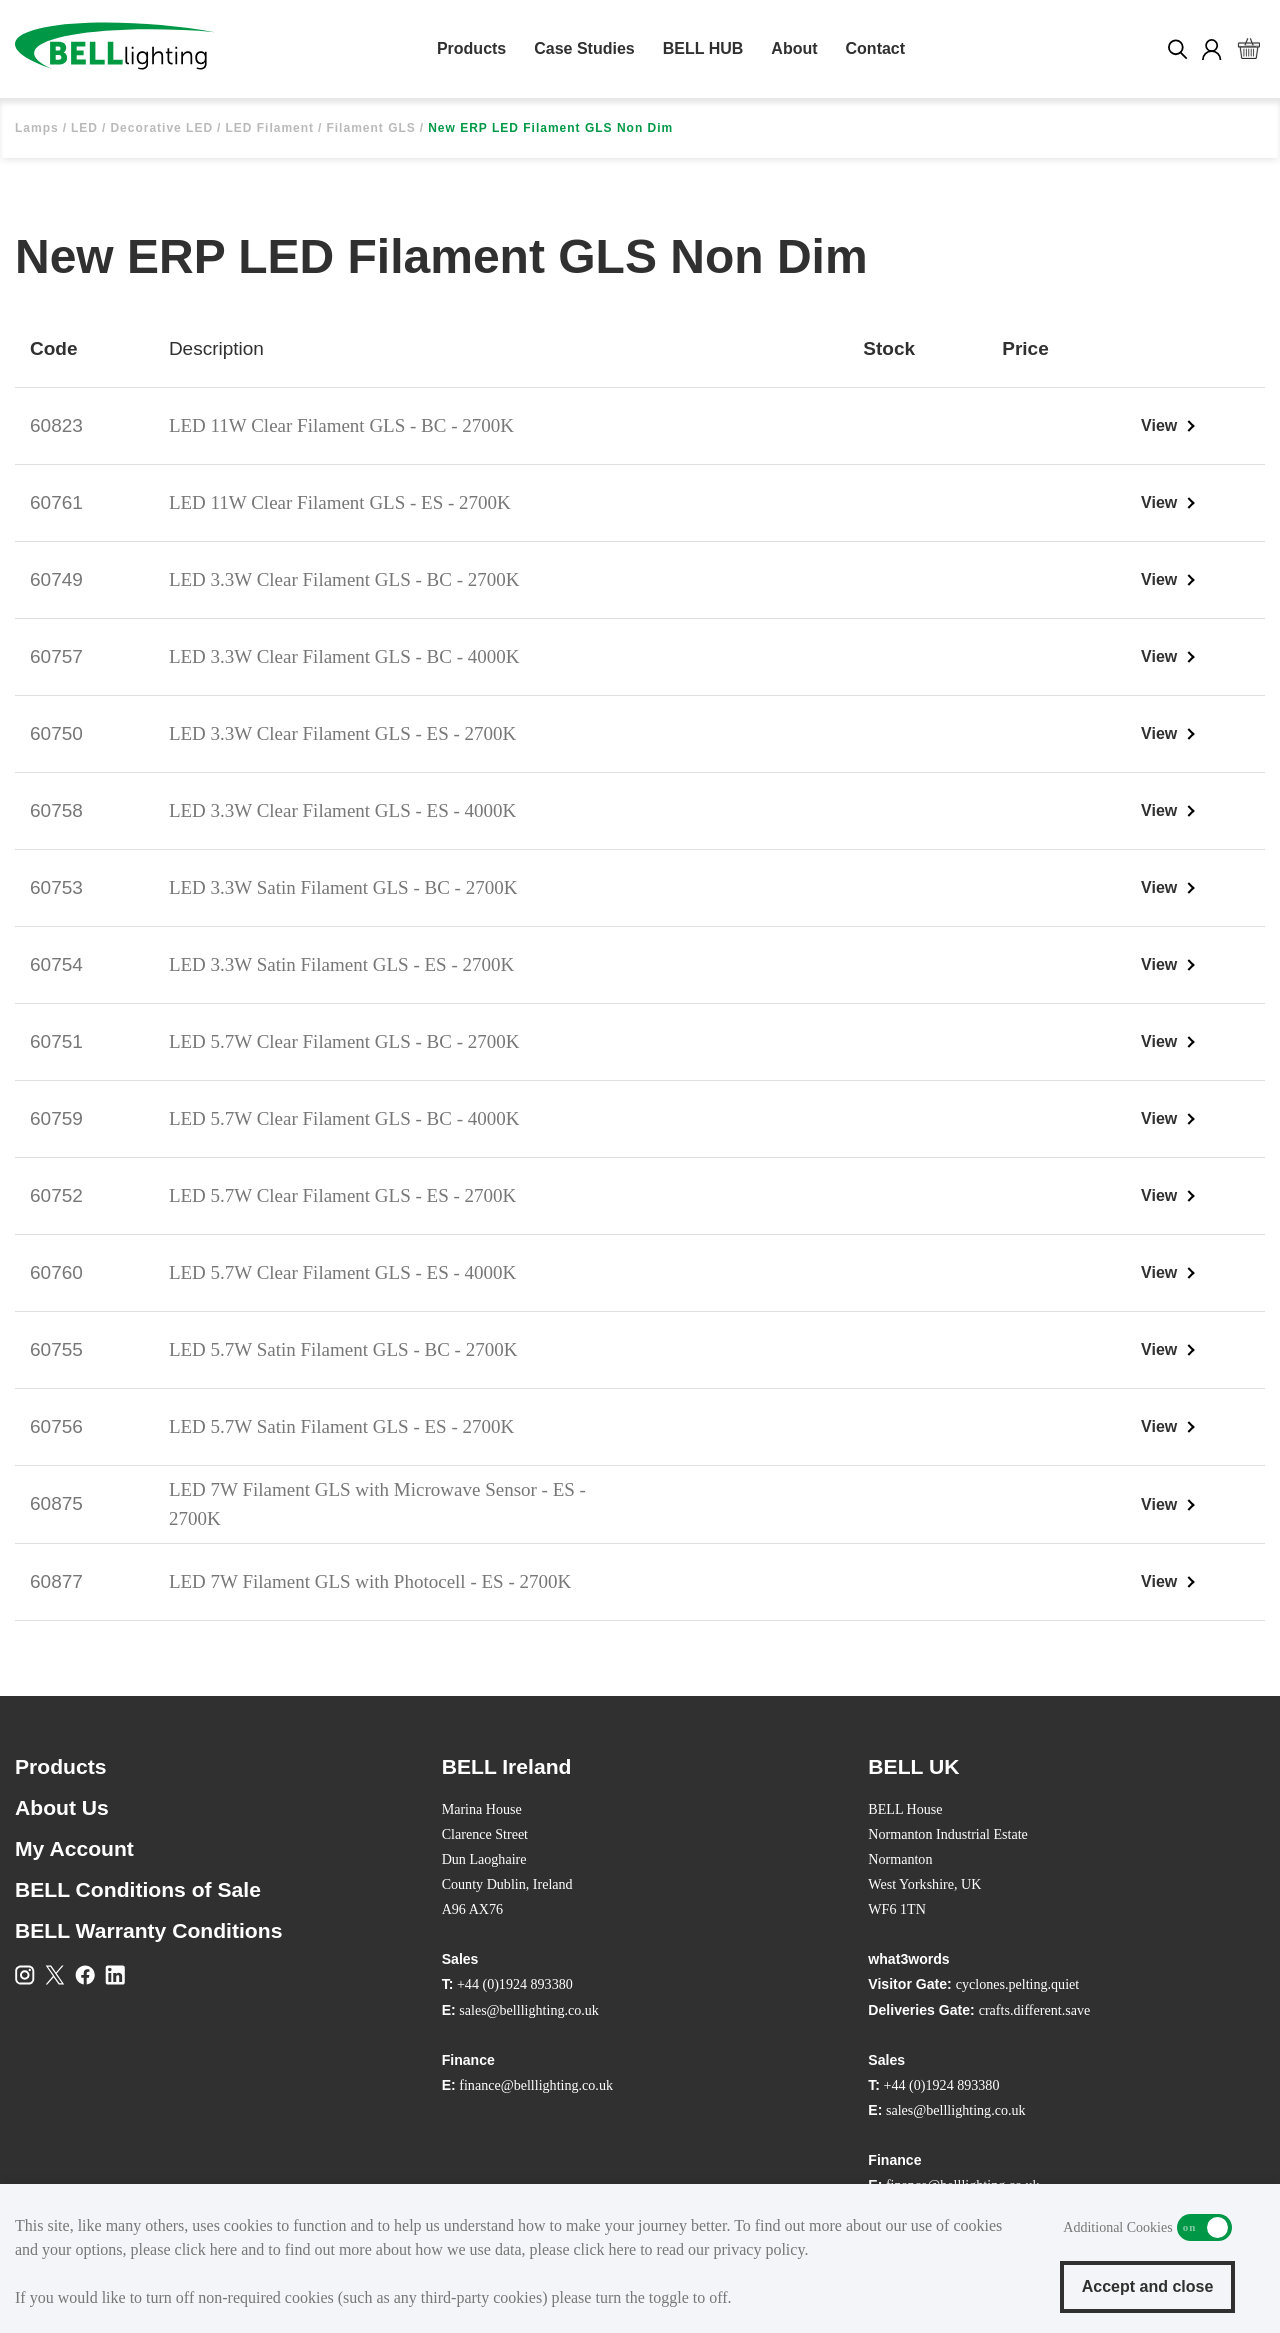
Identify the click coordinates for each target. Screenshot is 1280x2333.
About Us (62, 1807)
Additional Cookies (1204, 2227)
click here (206, 2249)
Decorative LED (161, 128)
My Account (74, 1848)
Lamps (37, 128)
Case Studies (584, 48)
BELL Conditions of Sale (138, 1889)
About (794, 48)
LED (84, 128)
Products (471, 48)
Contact (876, 48)
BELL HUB (703, 48)
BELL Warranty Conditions (148, 1930)
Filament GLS (370, 128)
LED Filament (269, 128)
